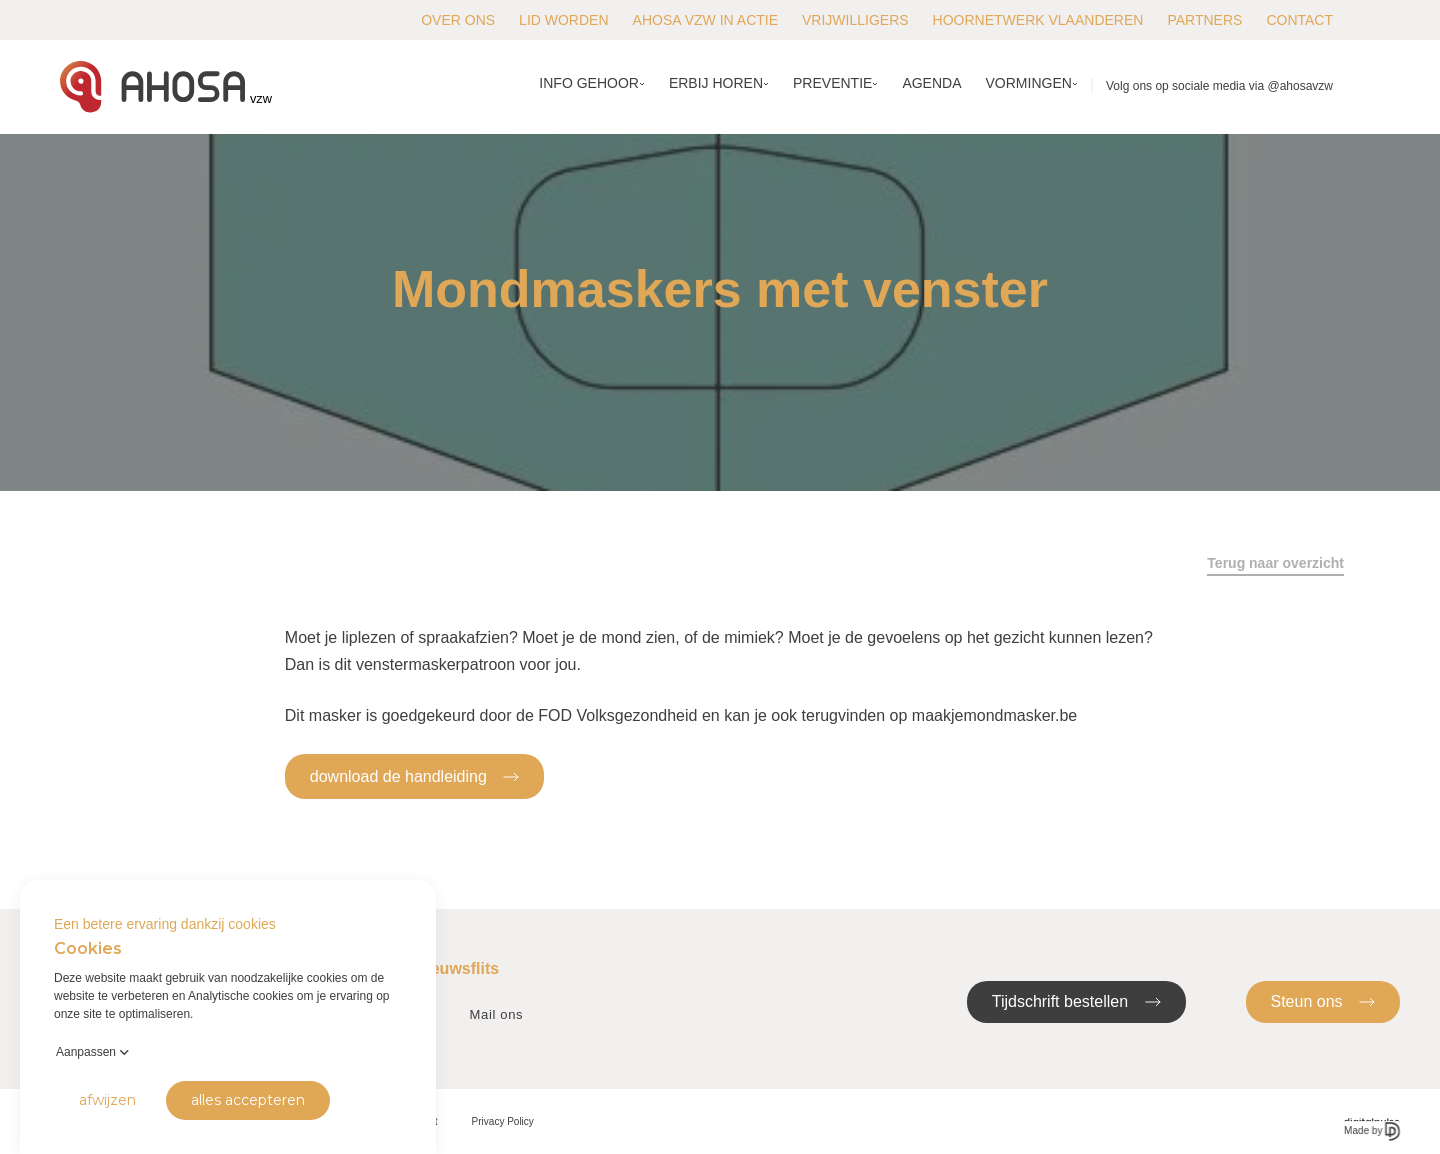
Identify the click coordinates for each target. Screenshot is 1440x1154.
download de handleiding (414, 775)
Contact (1299, 20)
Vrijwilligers (855, 20)
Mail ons (497, 1014)
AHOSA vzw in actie (705, 20)
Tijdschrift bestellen (1076, 1000)
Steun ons (1323, 1000)
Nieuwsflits (457, 968)
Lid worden (563, 20)
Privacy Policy (503, 1121)
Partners (1204, 20)
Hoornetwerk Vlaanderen (1038, 20)
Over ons (458, 20)
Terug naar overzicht (1275, 563)
